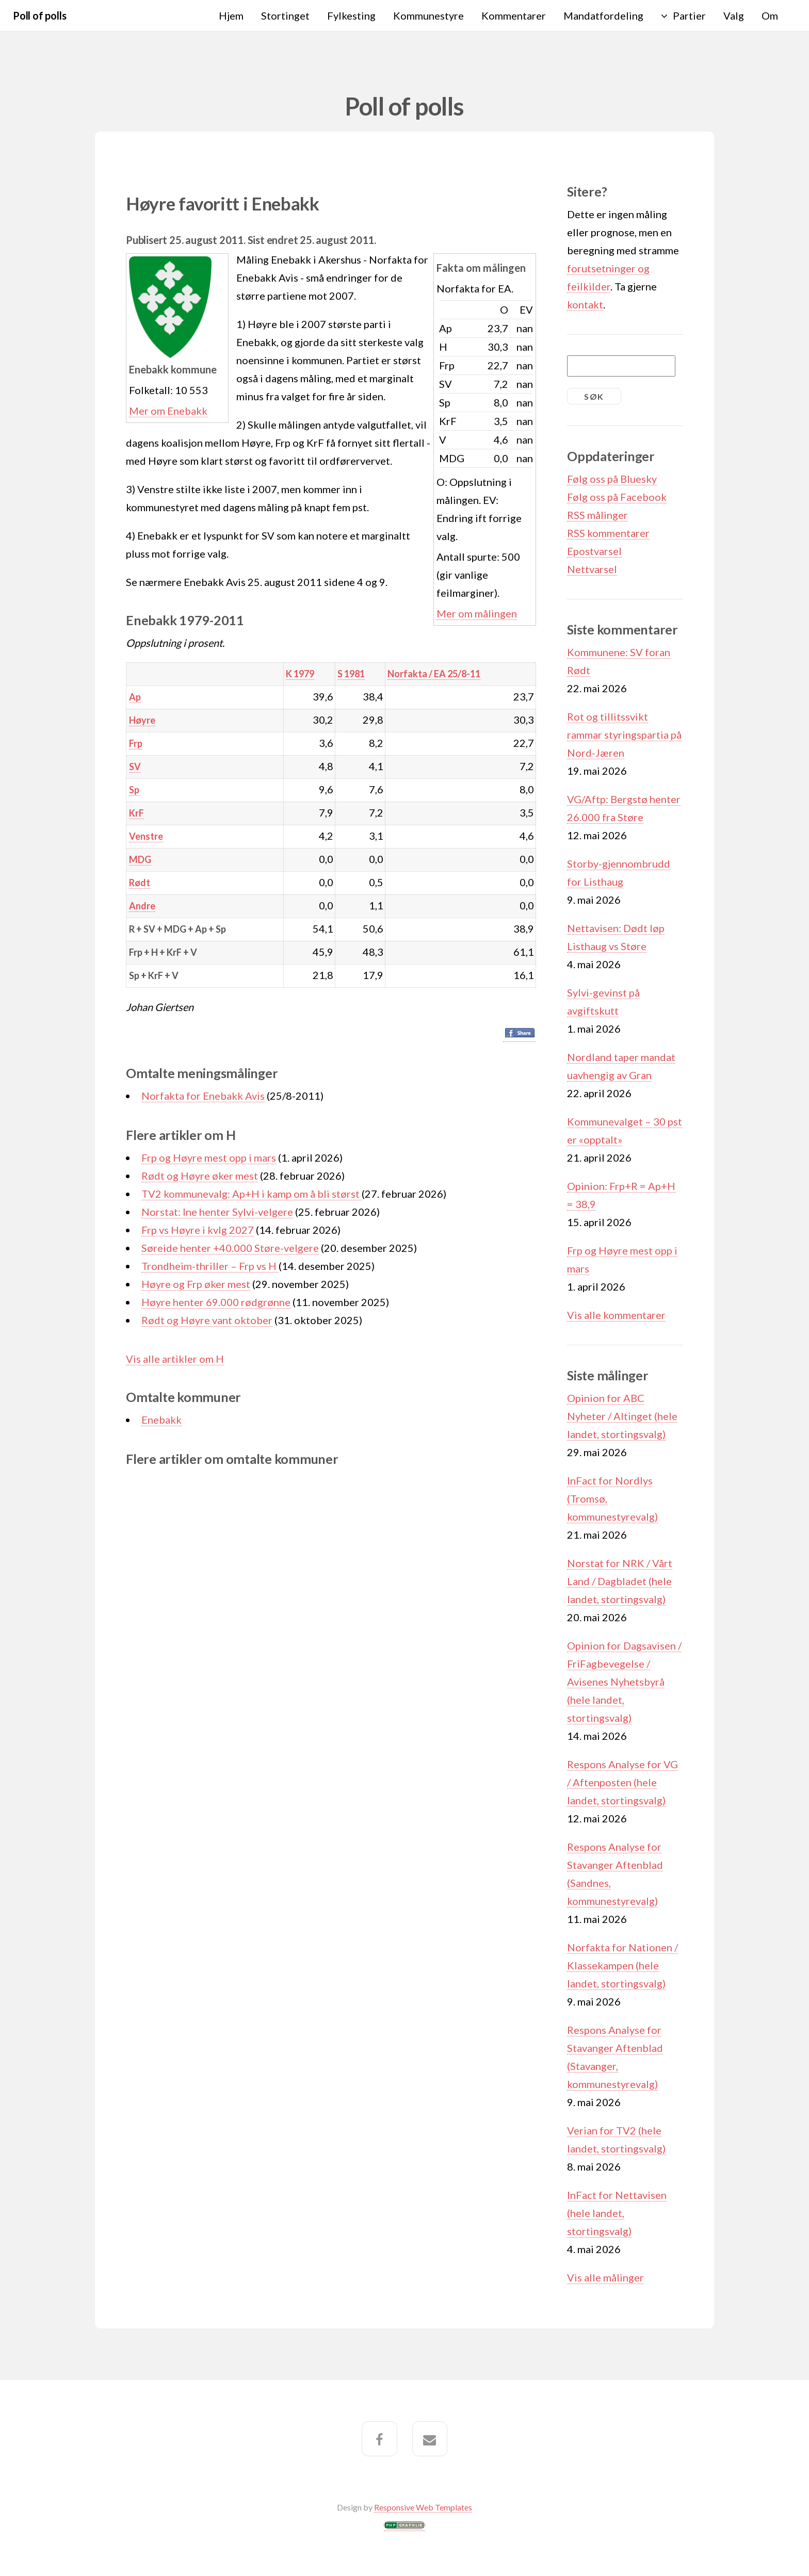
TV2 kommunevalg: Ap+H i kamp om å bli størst (251, 1193)
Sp (134, 789)
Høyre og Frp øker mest (195, 1284)
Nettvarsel (592, 569)
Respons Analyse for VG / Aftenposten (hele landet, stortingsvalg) (622, 1782)
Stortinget (285, 15)
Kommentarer (513, 15)
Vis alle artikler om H (175, 1358)
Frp (135, 743)
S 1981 (351, 673)
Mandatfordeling (603, 15)
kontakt (585, 304)
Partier (689, 15)
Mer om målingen (476, 613)
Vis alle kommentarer (616, 1315)
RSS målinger (597, 515)
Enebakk (161, 1419)
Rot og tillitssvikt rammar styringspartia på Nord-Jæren (624, 734)
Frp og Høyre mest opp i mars (208, 1157)
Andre (142, 905)
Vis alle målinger (605, 2277)
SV (135, 766)
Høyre (142, 720)
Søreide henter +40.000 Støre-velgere (230, 1248)
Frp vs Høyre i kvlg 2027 (197, 1230)
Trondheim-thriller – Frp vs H (210, 1266)
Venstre (146, 836)
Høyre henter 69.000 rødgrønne (215, 1302)
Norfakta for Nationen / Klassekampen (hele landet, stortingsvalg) (622, 1965)
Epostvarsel (594, 551)
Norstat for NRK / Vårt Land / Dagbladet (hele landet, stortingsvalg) (619, 1581)
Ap (135, 697)
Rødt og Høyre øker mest (199, 1175)
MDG (140, 859)
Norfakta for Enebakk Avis (203, 1095)
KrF (136, 813)
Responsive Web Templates (423, 2507)
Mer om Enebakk (168, 410)
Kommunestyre (428, 15)
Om (770, 15)
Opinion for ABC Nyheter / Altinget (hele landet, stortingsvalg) (622, 1416)
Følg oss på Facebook (617, 497)
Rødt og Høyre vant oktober (206, 1320)
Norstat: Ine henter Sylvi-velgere (217, 1211)
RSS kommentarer (608, 533)
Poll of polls (39, 15)
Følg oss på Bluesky (612, 478)
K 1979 (300, 673)
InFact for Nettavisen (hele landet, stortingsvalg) (617, 2213)
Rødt (139, 882)
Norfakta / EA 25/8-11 (433, 673)
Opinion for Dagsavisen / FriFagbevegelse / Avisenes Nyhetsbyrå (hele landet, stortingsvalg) (624, 1681)
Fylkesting (351, 15)
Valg (733, 15)
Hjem (231, 15)
